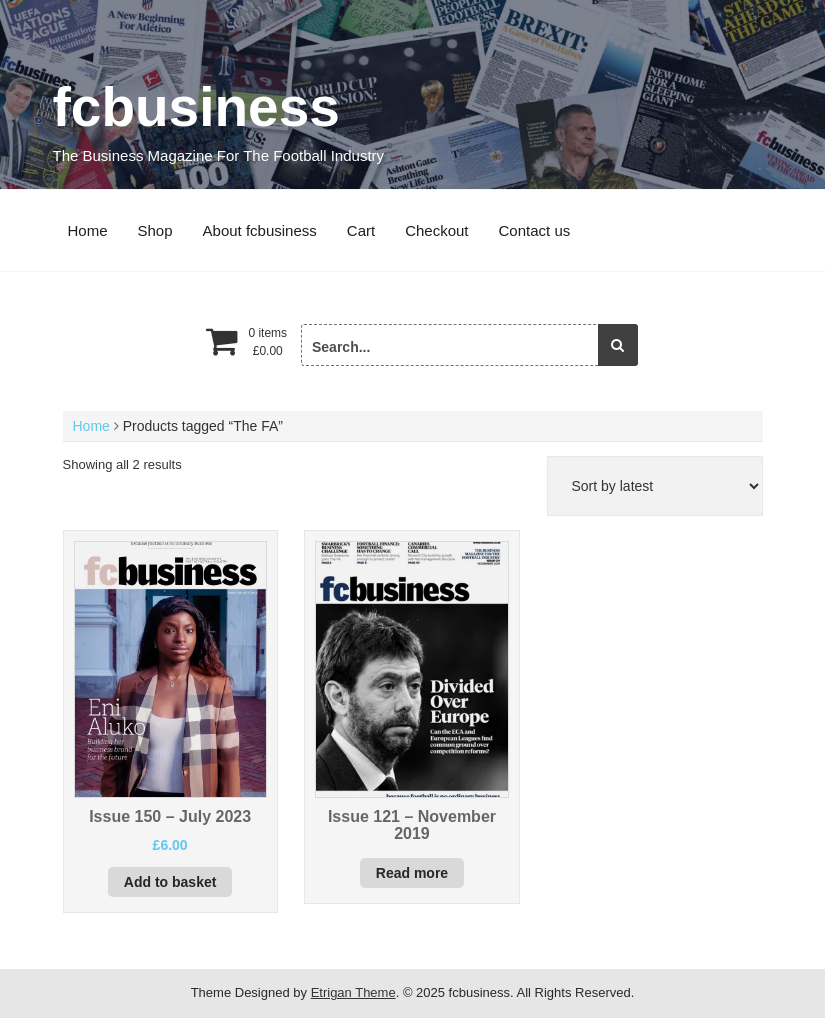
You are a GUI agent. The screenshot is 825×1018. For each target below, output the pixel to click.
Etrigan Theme (353, 992)
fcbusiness (196, 107)
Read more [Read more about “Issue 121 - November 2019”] (412, 873)
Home (88, 230)
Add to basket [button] (170, 882)
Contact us (535, 230)
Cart (361, 230)
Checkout (436, 230)
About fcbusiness (260, 230)
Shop (155, 230)
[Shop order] (655, 486)
